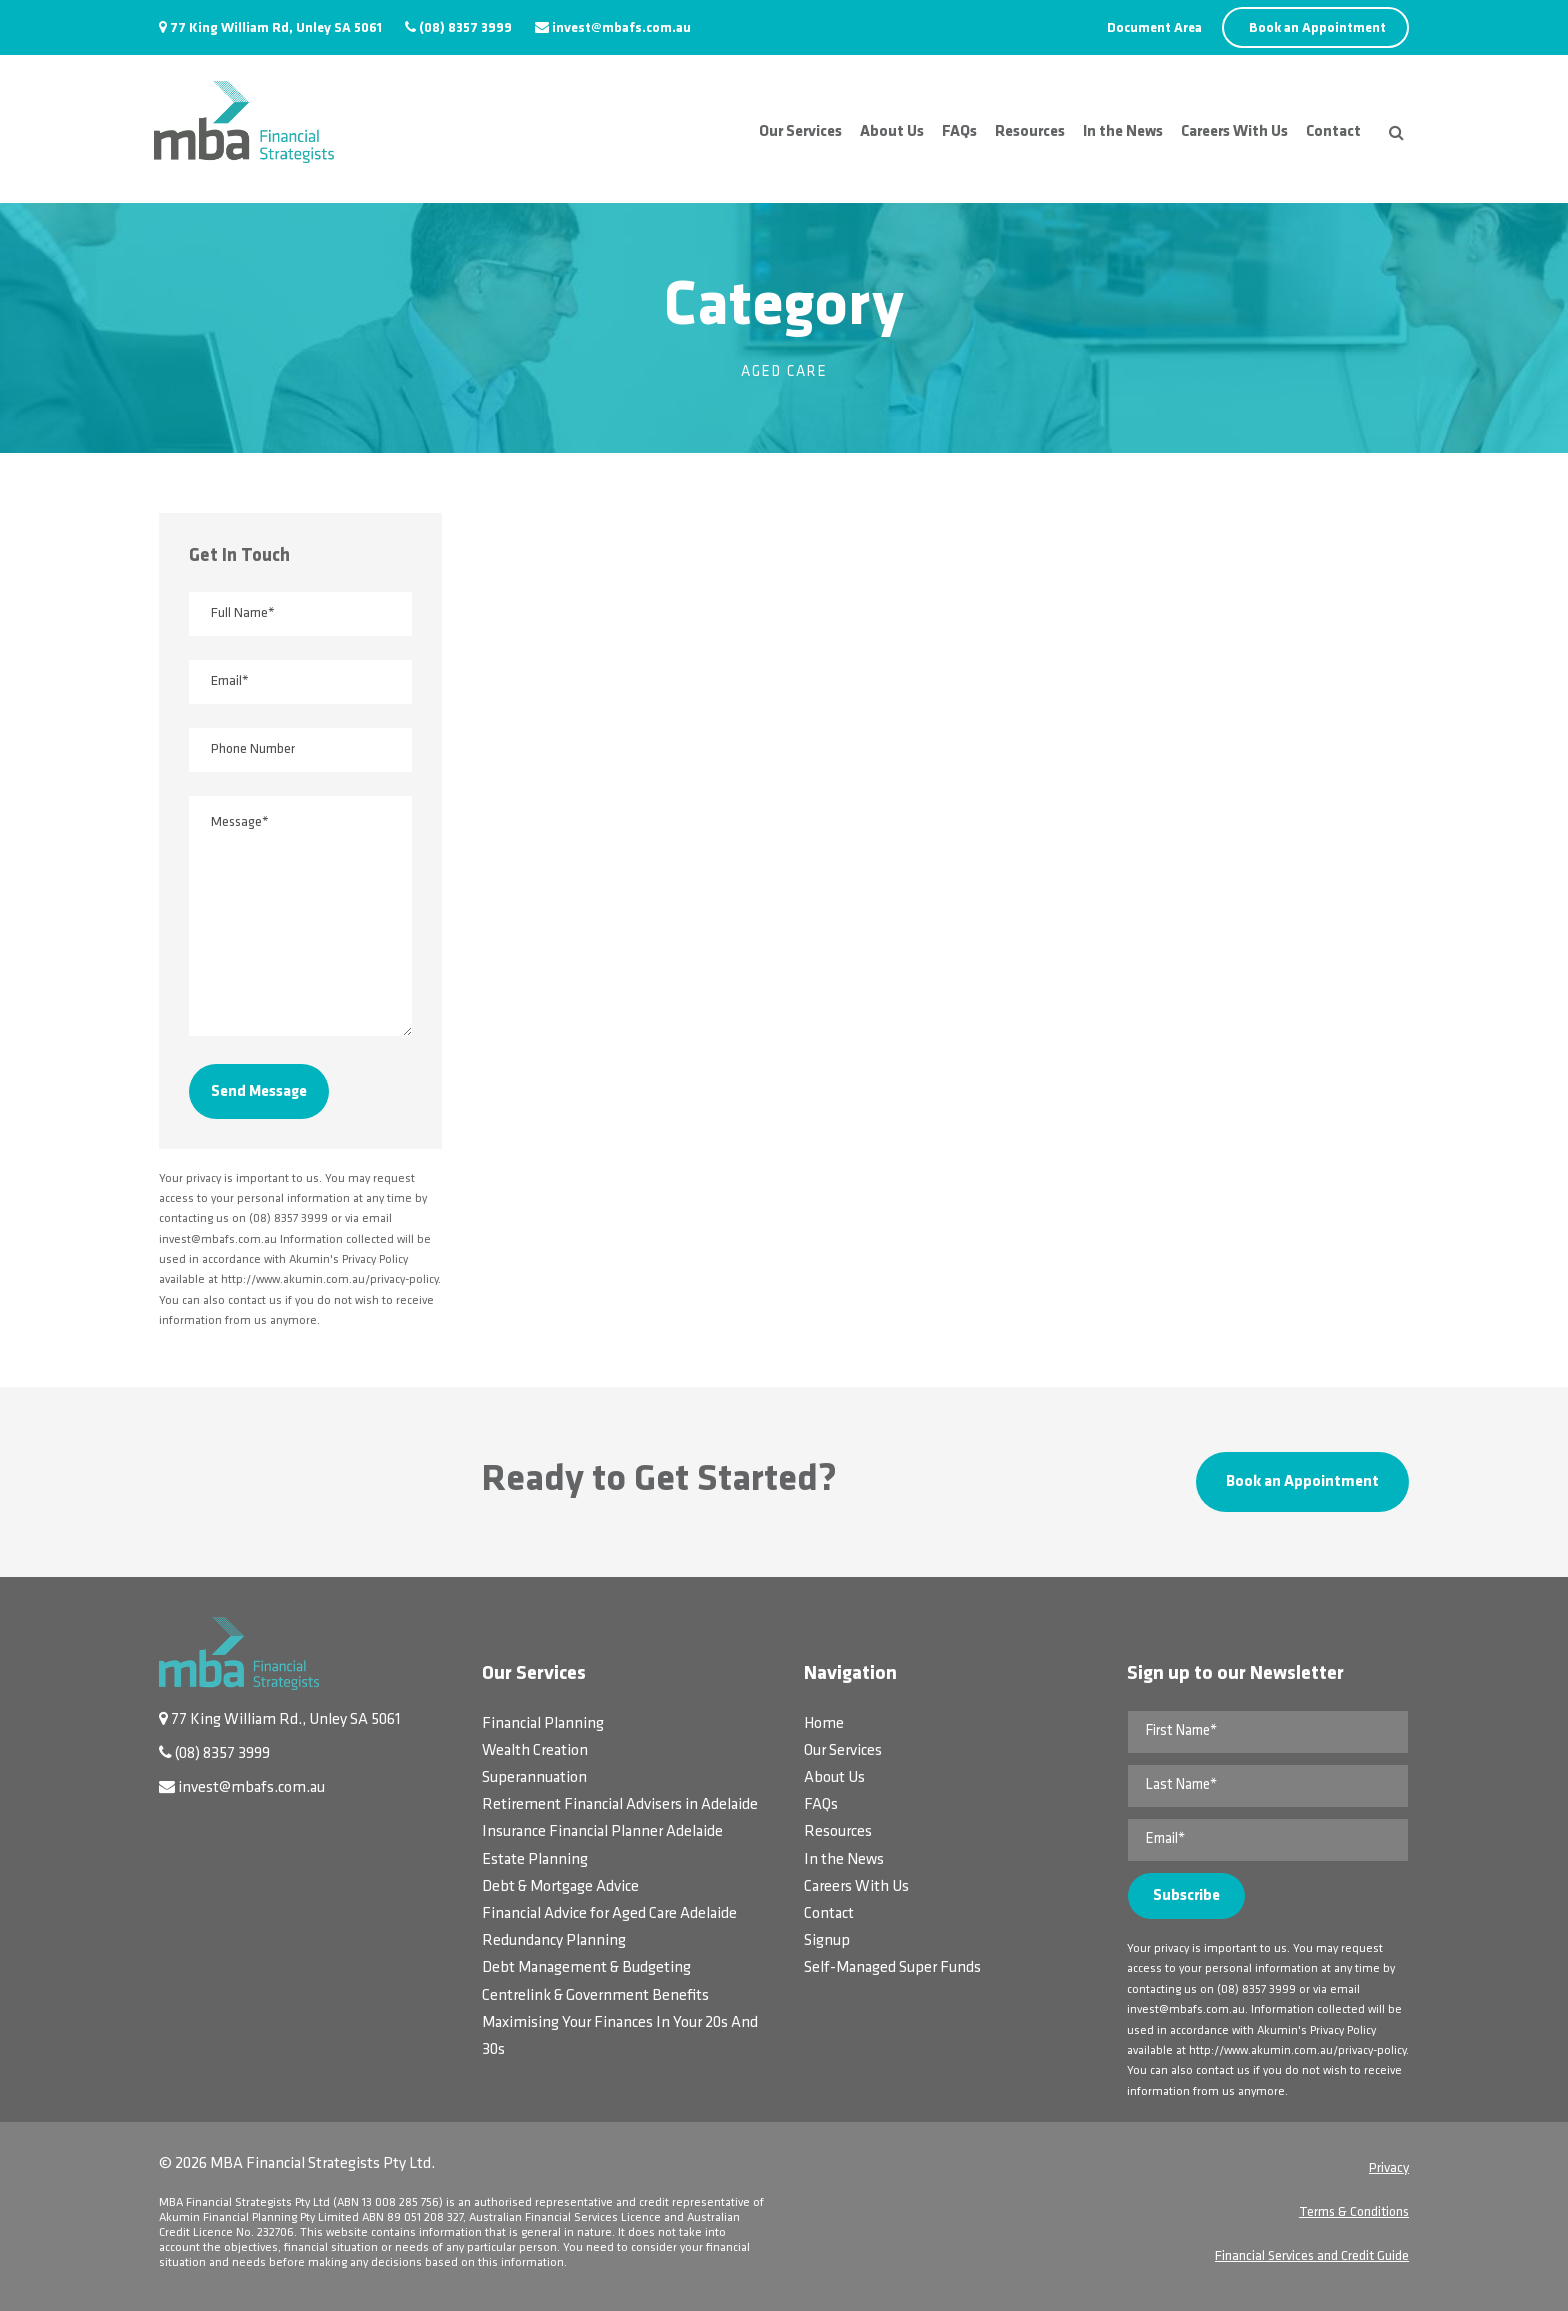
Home (824, 1724)
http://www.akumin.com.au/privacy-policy (1297, 2051)
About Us (892, 132)
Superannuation (534, 1778)
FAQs (959, 132)
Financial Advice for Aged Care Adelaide (609, 1914)
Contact (1333, 132)
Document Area (1154, 28)
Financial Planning (543, 1724)
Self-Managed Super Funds (892, 1968)
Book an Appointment (1317, 28)
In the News (1123, 132)
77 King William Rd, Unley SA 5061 (276, 28)
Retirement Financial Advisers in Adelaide (620, 1805)
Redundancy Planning (554, 1941)
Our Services (800, 132)
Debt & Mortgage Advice (560, 1887)
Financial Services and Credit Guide (1312, 2256)
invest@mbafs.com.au (621, 28)
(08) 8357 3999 (465, 28)
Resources (1030, 132)
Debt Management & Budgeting (586, 1968)
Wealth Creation (535, 1751)
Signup (827, 1941)
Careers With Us (1234, 132)
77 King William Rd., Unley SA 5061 (286, 1720)
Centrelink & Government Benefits (595, 1996)
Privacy (1389, 2168)
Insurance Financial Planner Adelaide (602, 1832)
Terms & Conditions (1354, 2212)
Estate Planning (535, 1860)
